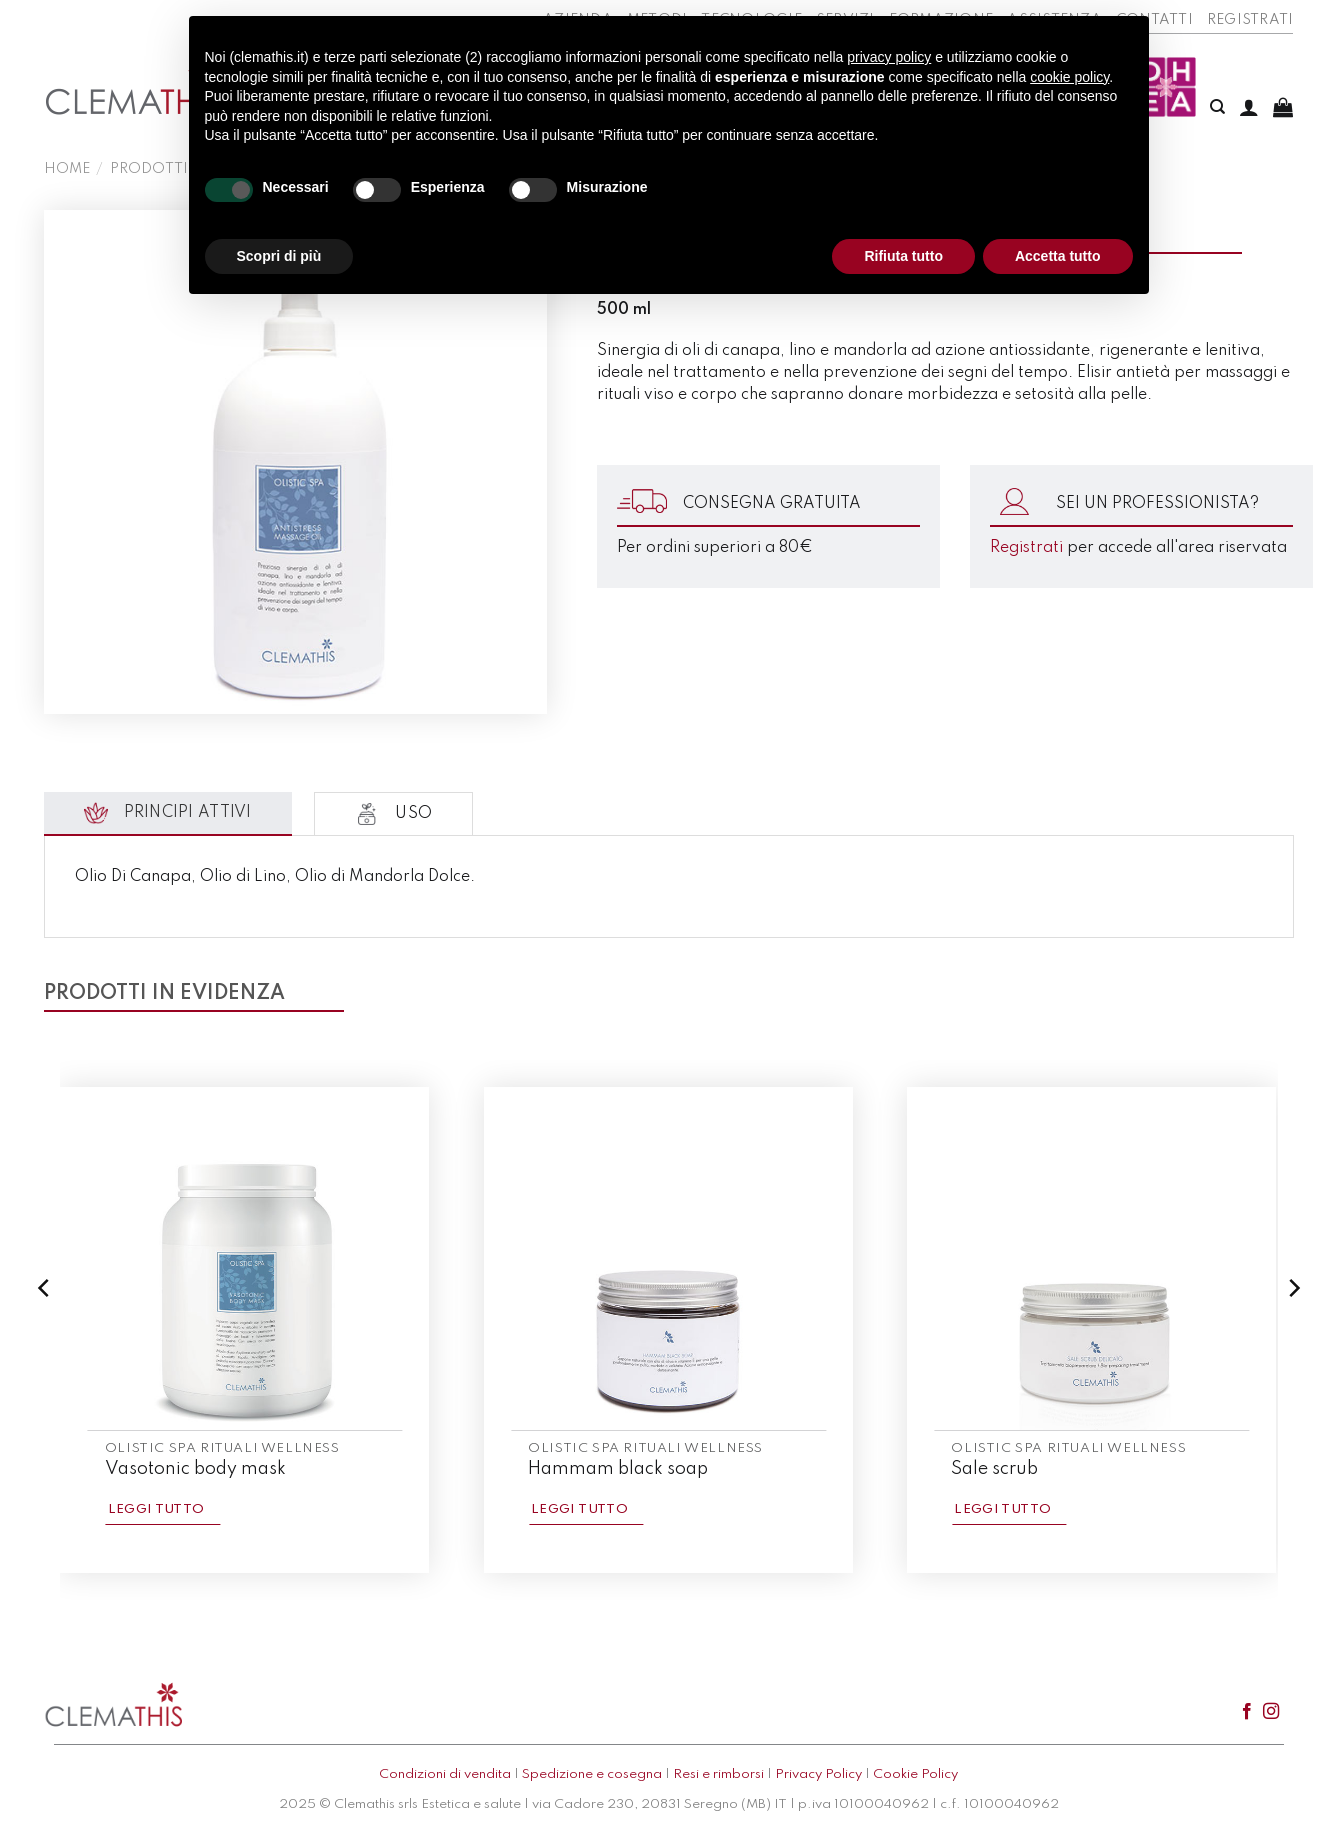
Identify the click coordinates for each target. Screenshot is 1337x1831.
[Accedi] (1249, 107)
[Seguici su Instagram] (1271, 1712)
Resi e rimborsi (718, 1774)
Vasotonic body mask (195, 1469)
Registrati (1250, 20)
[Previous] (45, 1328)
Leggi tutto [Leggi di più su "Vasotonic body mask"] (156, 1509)
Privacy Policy (818, 1774)
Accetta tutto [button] (1058, 256)
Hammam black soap (618, 1469)
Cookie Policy (915, 1774)
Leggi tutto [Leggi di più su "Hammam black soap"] (579, 1509)
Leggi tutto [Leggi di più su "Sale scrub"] (1002, 1509)
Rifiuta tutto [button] (903, 256)
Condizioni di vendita (445, 1774)
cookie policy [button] (1069, 77)
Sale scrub (994, 1469)
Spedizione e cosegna (592, 1774)
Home (67, 169)
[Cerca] (1217, 107)
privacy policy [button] (889, 57)
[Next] (1293, 1328)
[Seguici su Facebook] (1247, 1712)
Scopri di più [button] (279, 256)
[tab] (168, 814)
